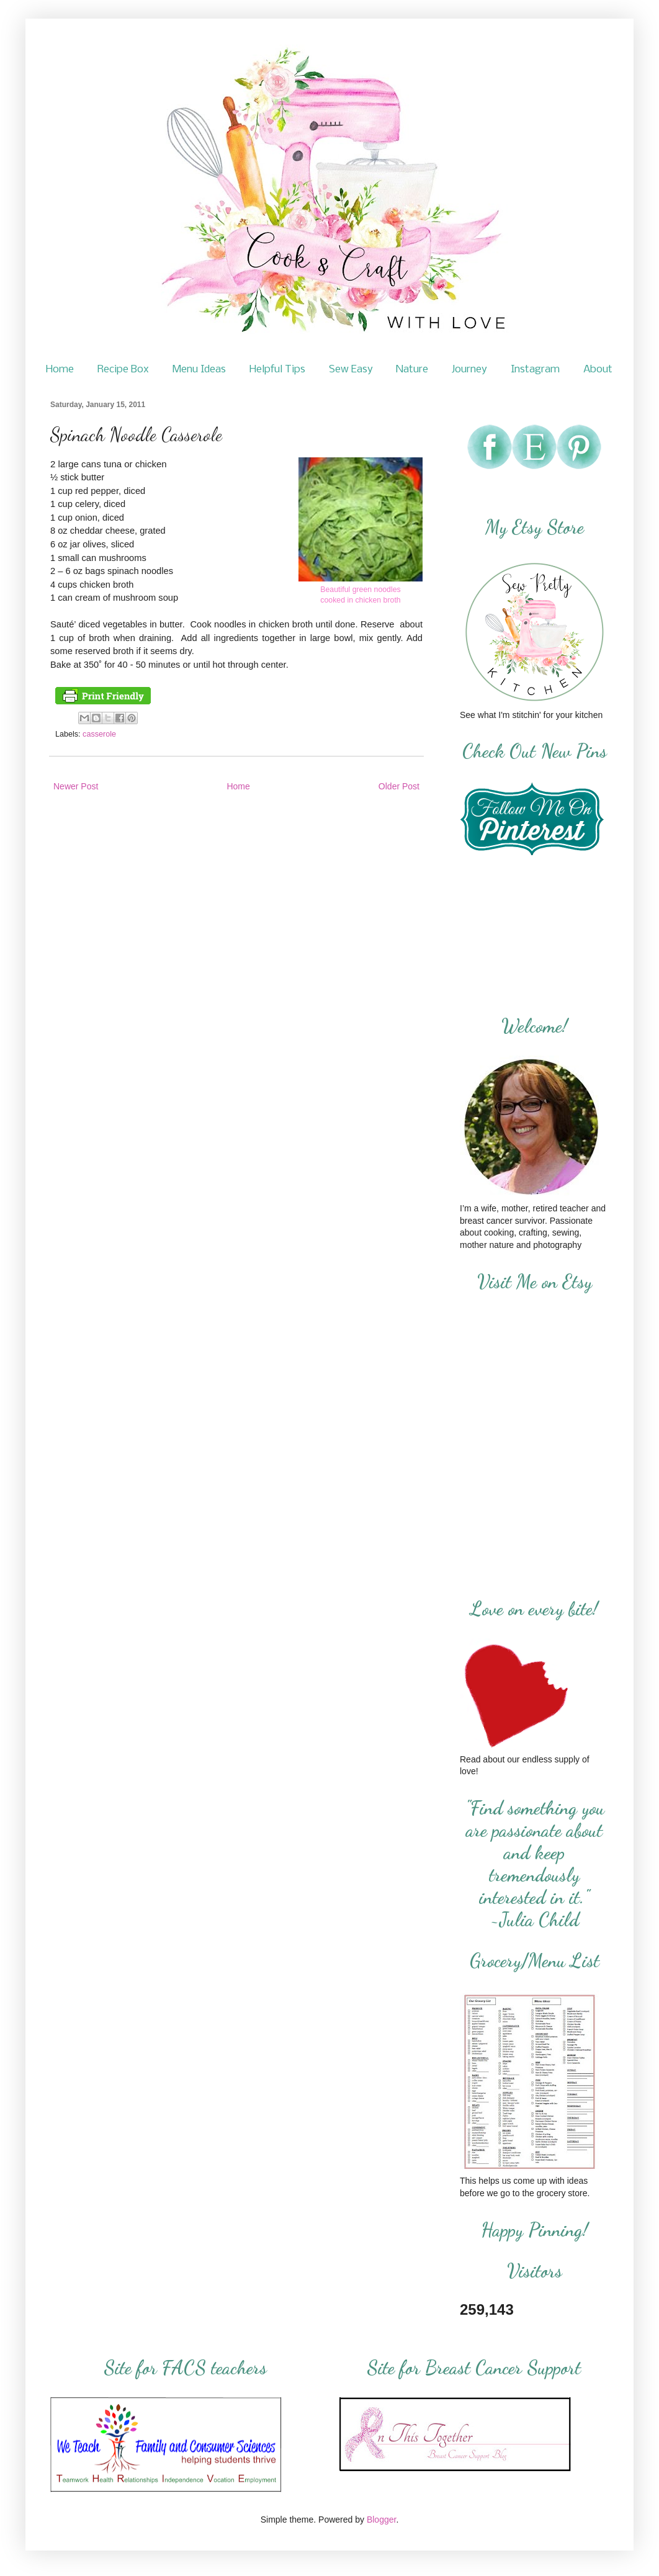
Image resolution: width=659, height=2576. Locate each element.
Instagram (535, 369)
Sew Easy (351, 369)
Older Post (399, 786)
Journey (469, 369)
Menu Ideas (199, 369)
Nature (412, 369)
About (597, 369)
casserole (99, 734)
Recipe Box (123, 369)
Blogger (381, 2519)
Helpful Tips (277, 369)
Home (60, 369)
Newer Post (75, 786)
